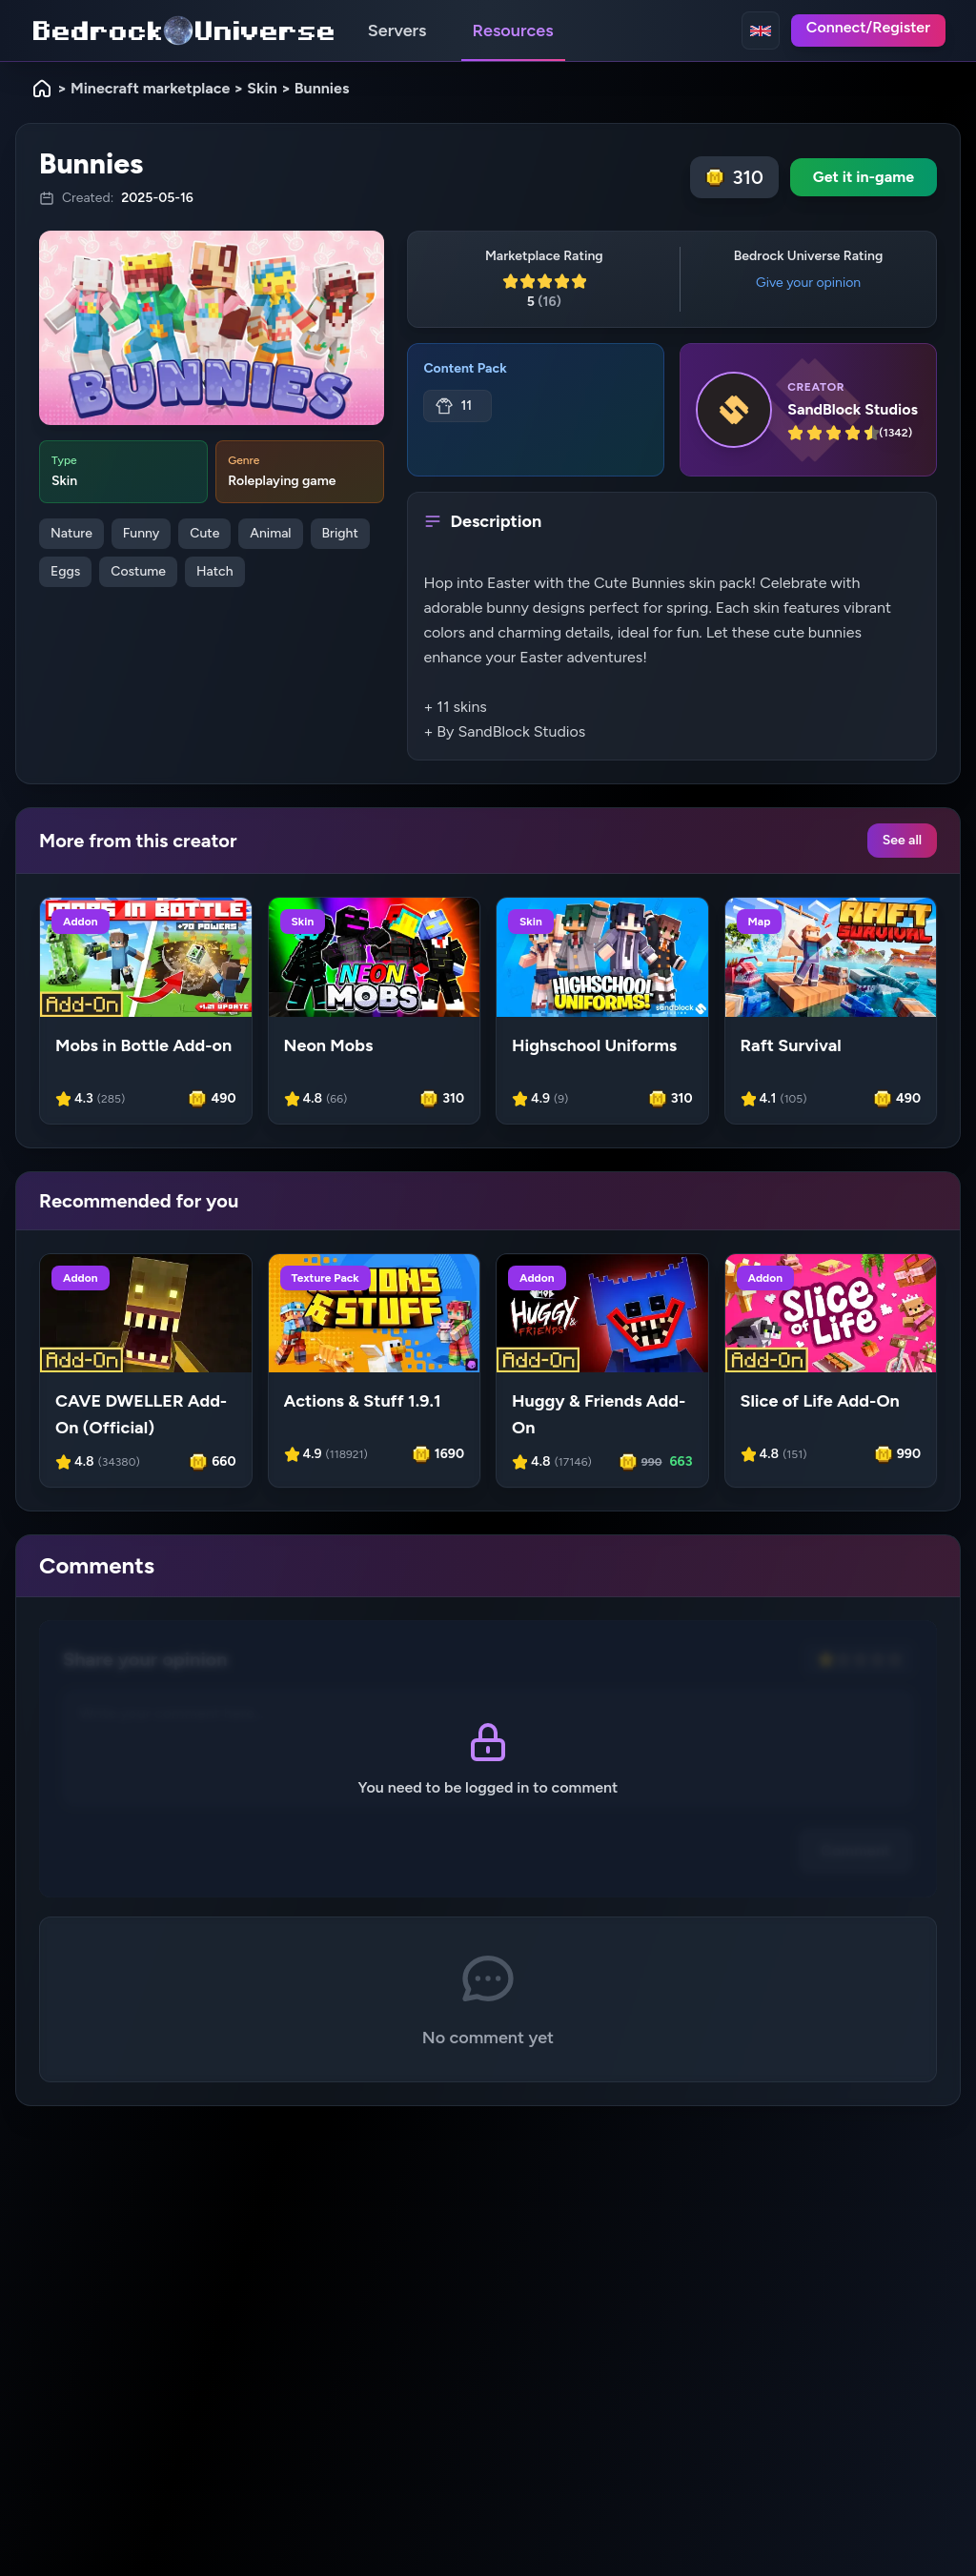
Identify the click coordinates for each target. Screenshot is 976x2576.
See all (902, 840)
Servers (397, 30)
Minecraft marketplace (150, 88)
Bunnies (322, 88)
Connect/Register (868, 27)
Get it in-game (863, 177)
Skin (262, 88)
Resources (513, 30)
